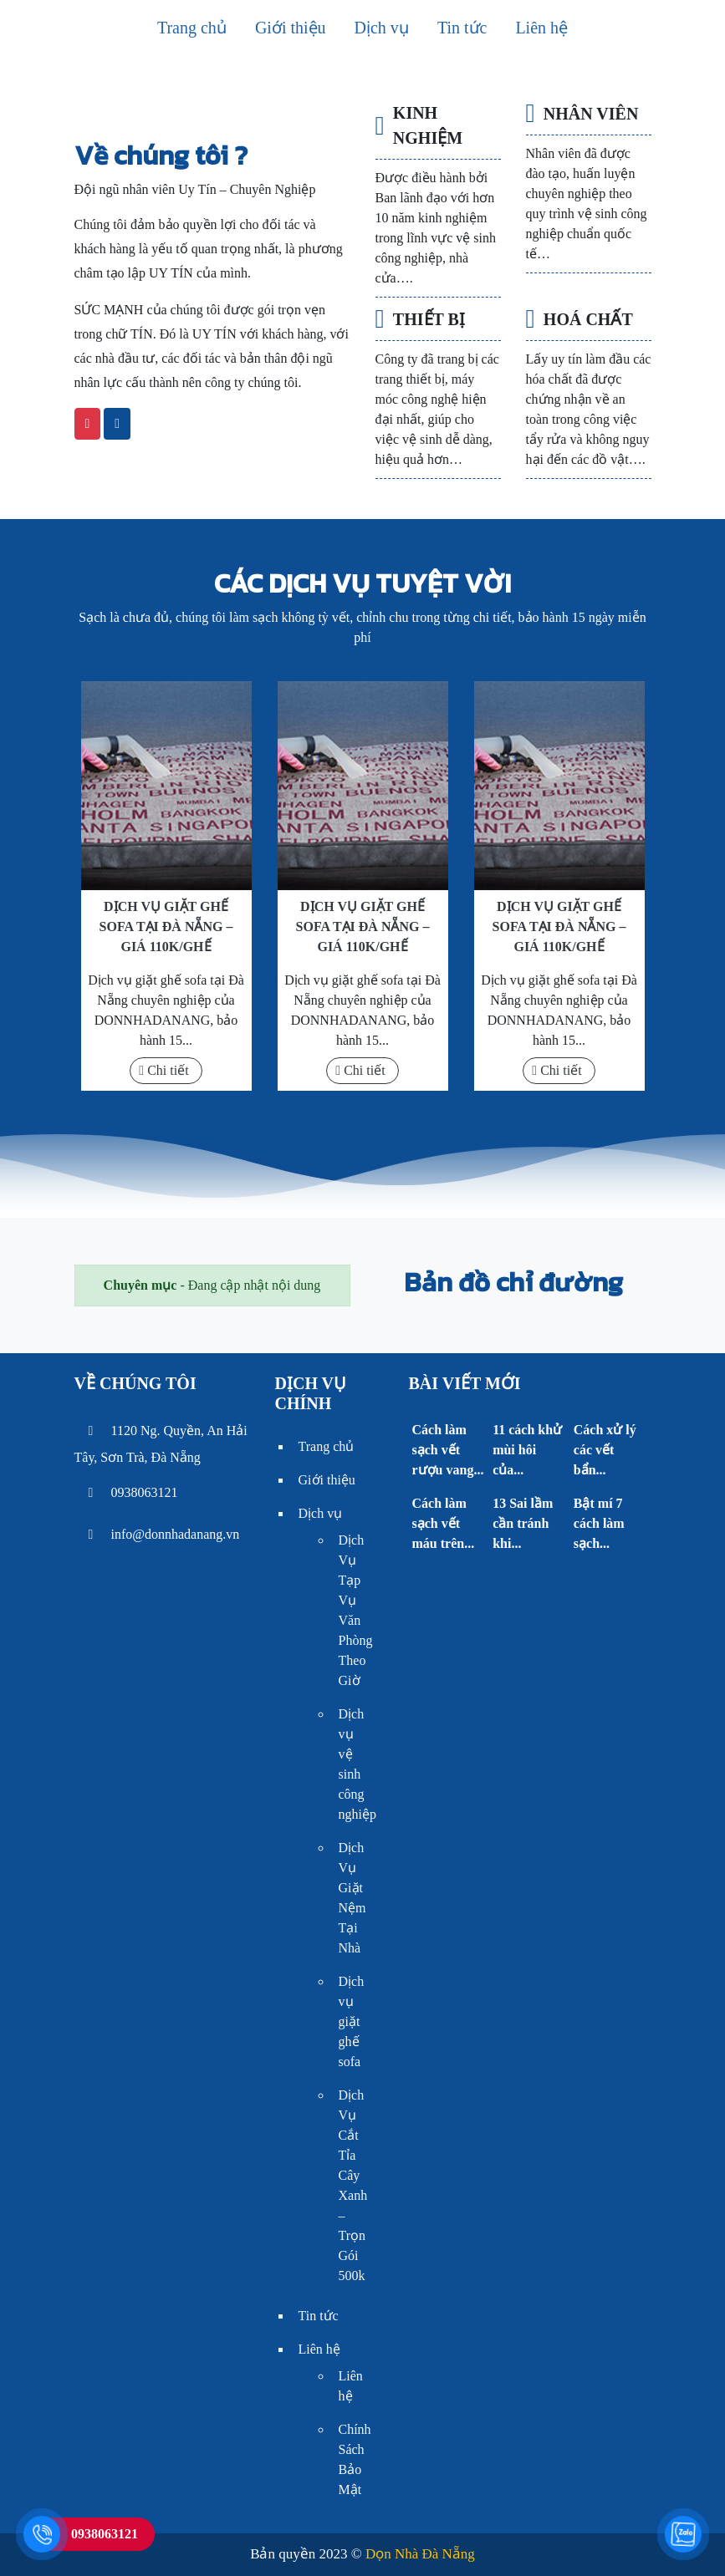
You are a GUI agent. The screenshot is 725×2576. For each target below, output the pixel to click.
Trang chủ (192, 27)
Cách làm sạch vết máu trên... (442, 1523)
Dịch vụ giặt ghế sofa (352, 2021)
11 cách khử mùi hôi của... (527, 1450)
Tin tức (462, 27)
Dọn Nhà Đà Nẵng (420, 2554)
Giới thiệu (290, 27)
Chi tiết (163, 1070)
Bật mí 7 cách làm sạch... (599, 1523)
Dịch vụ (382, 27)
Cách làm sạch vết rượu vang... (447, 1450)
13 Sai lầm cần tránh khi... (523, 1523)
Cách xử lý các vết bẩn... (605, 1450)
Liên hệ (541, 27)
